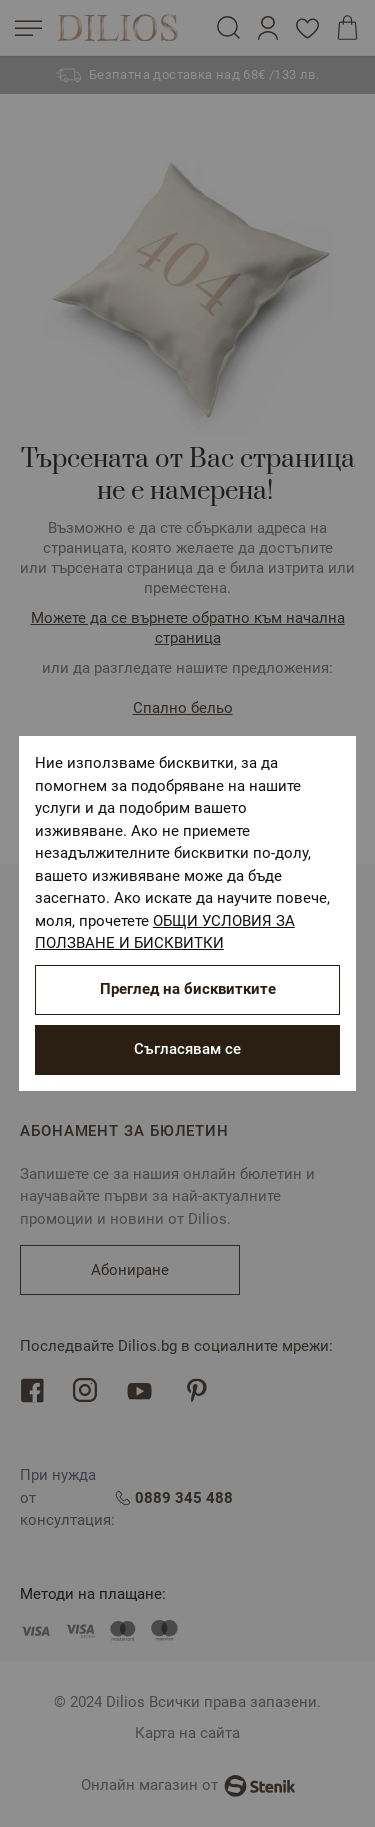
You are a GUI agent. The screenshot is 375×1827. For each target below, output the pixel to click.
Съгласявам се (187, 1049)
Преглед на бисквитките (188, 989)
